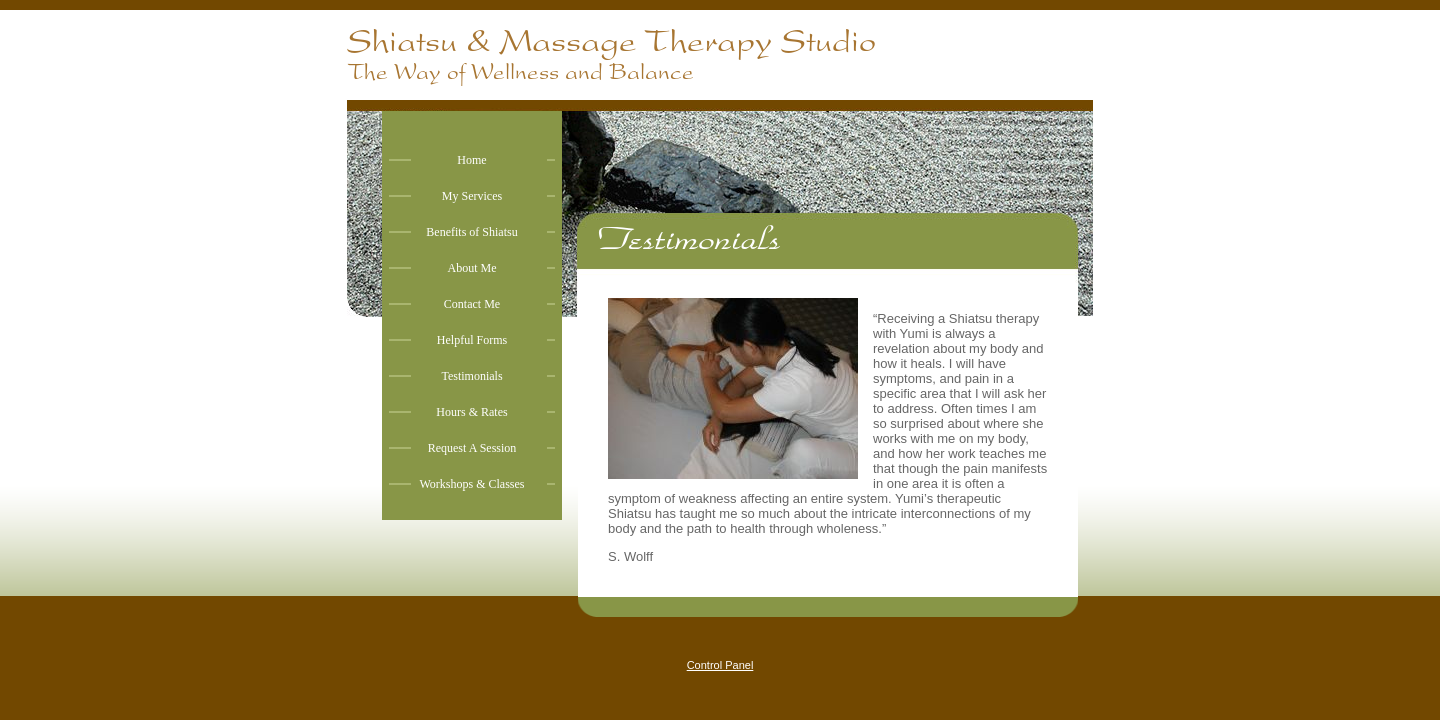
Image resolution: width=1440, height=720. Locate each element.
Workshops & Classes (471, 484)
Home (471, 160)
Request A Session (472, 448)
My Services (472, 196)
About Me (472, 268)
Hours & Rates (471, 412)
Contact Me (472, 304)
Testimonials (471, 376)
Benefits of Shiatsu (471, 232)
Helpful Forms (472, 340)
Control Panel (720, 665)
